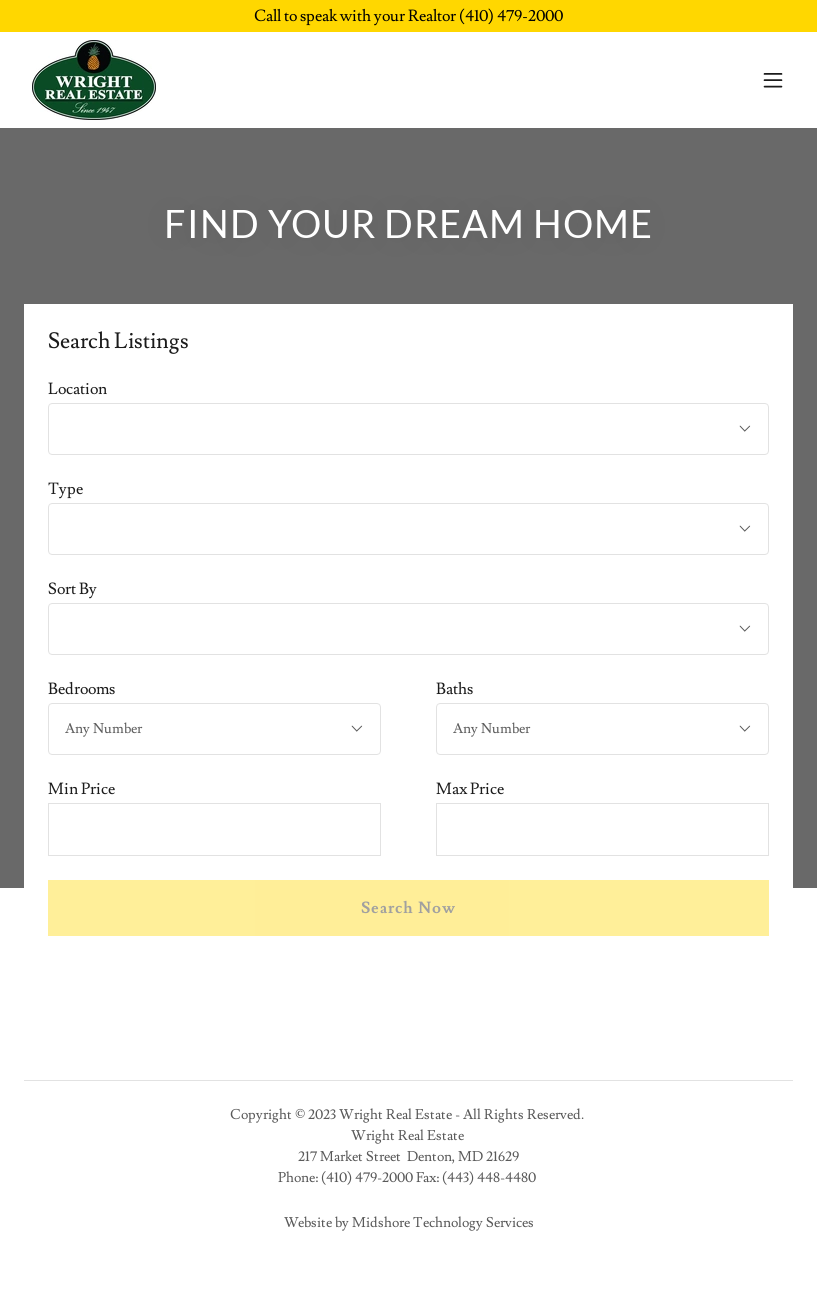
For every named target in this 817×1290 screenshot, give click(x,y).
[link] (94, 80)
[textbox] (214, 829)
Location (77, 389)
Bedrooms (81, 689)
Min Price (81, 789)
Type (65, 489)
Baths (454, 689)
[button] (773, 80)
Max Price (470, 789)
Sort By (72, 589)
